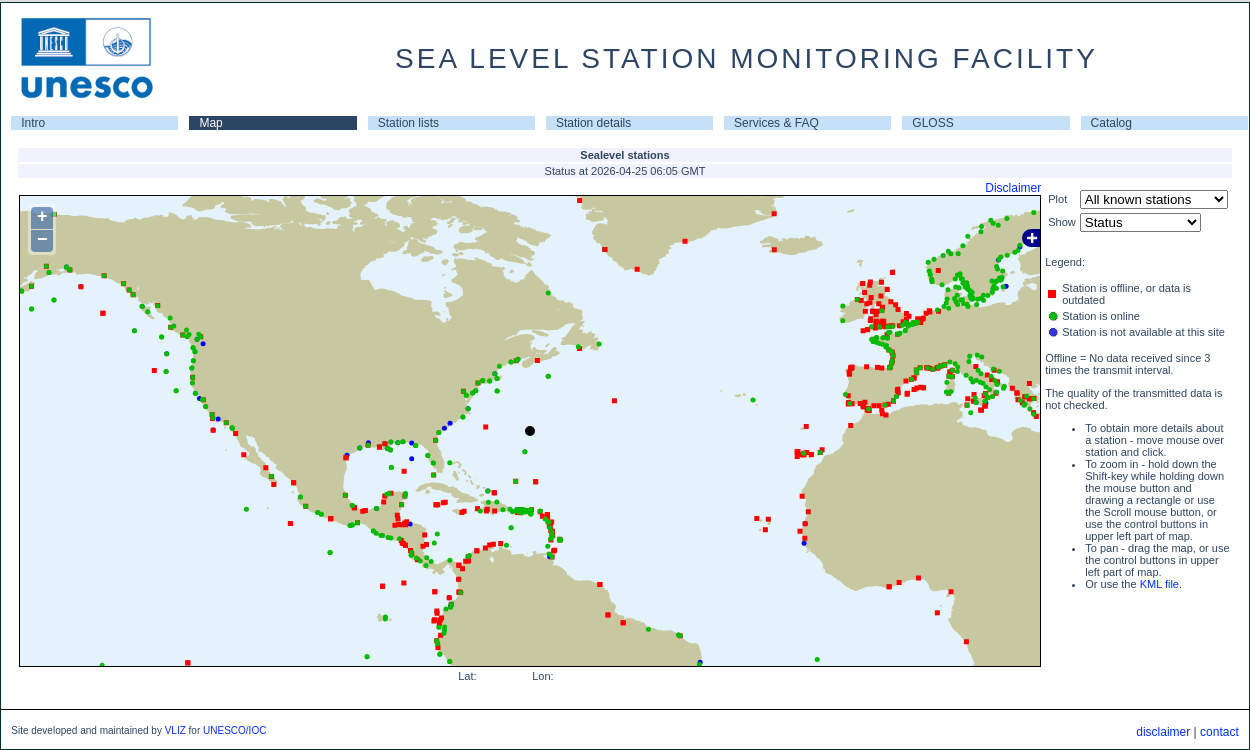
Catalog (1111, 123)
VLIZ (175, 730)
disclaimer (1163, 732)
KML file (1159, 584)
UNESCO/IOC (234, 730)
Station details (593, 123)
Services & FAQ (776, 123)
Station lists (408, 123)
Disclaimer (1013, 188)
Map (210, 123)
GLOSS (932, 123)
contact (1219, 732)
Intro (33, 123)
